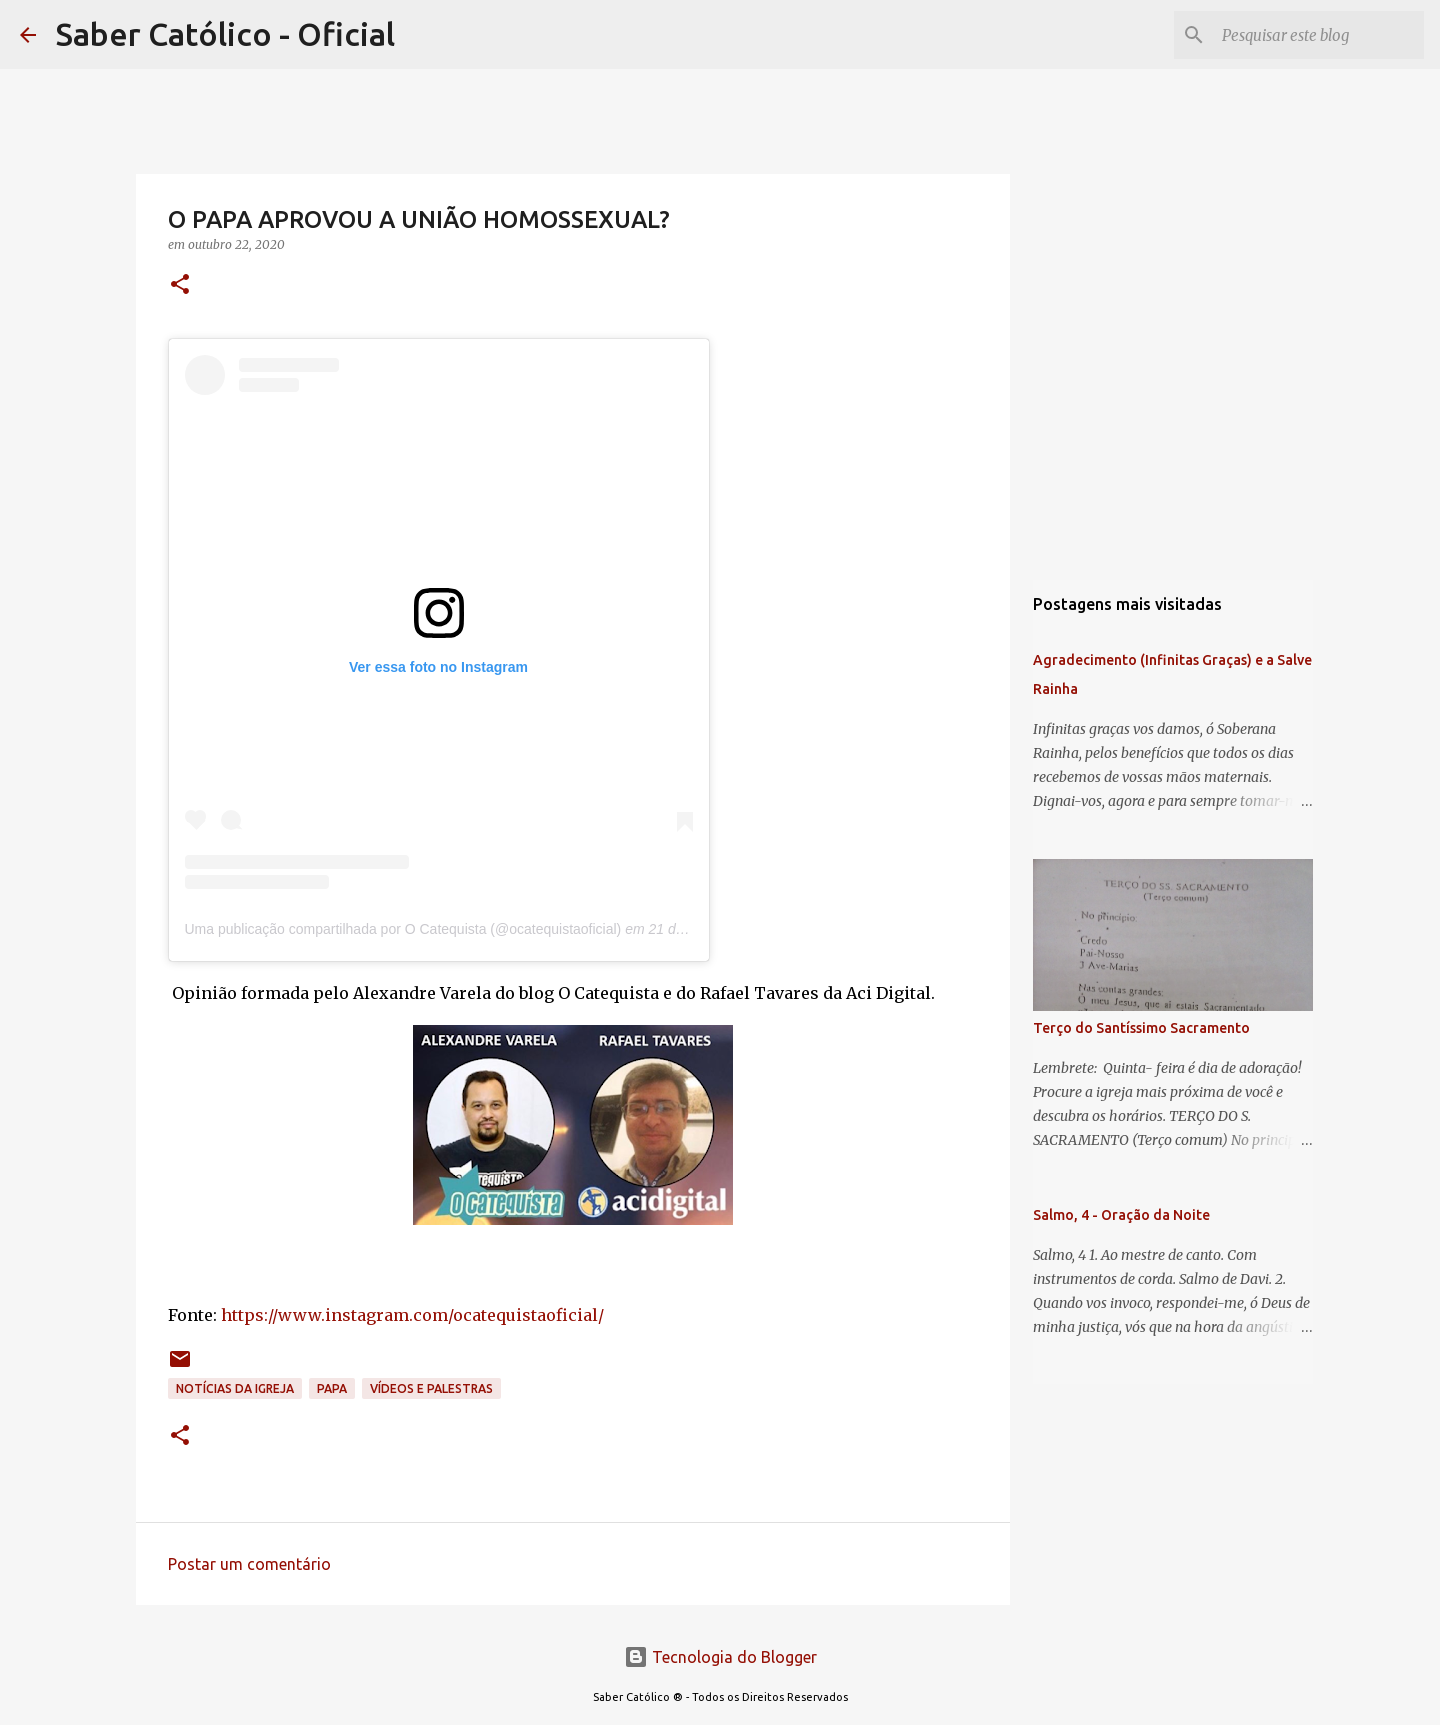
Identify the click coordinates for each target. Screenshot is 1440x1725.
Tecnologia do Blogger (720, 1657)
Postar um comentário (249, 1564)
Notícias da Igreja (235, 1388)
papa (332, 1388)
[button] (180, 285)
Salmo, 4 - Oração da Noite (1121, 1215)
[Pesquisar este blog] (1319, 35)
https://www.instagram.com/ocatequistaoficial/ (412, 1315)
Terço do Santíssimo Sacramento (1141, 1028)
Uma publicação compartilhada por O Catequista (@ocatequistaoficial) (403, 929)
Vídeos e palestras (431, 1388)
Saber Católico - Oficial (225, 34)
